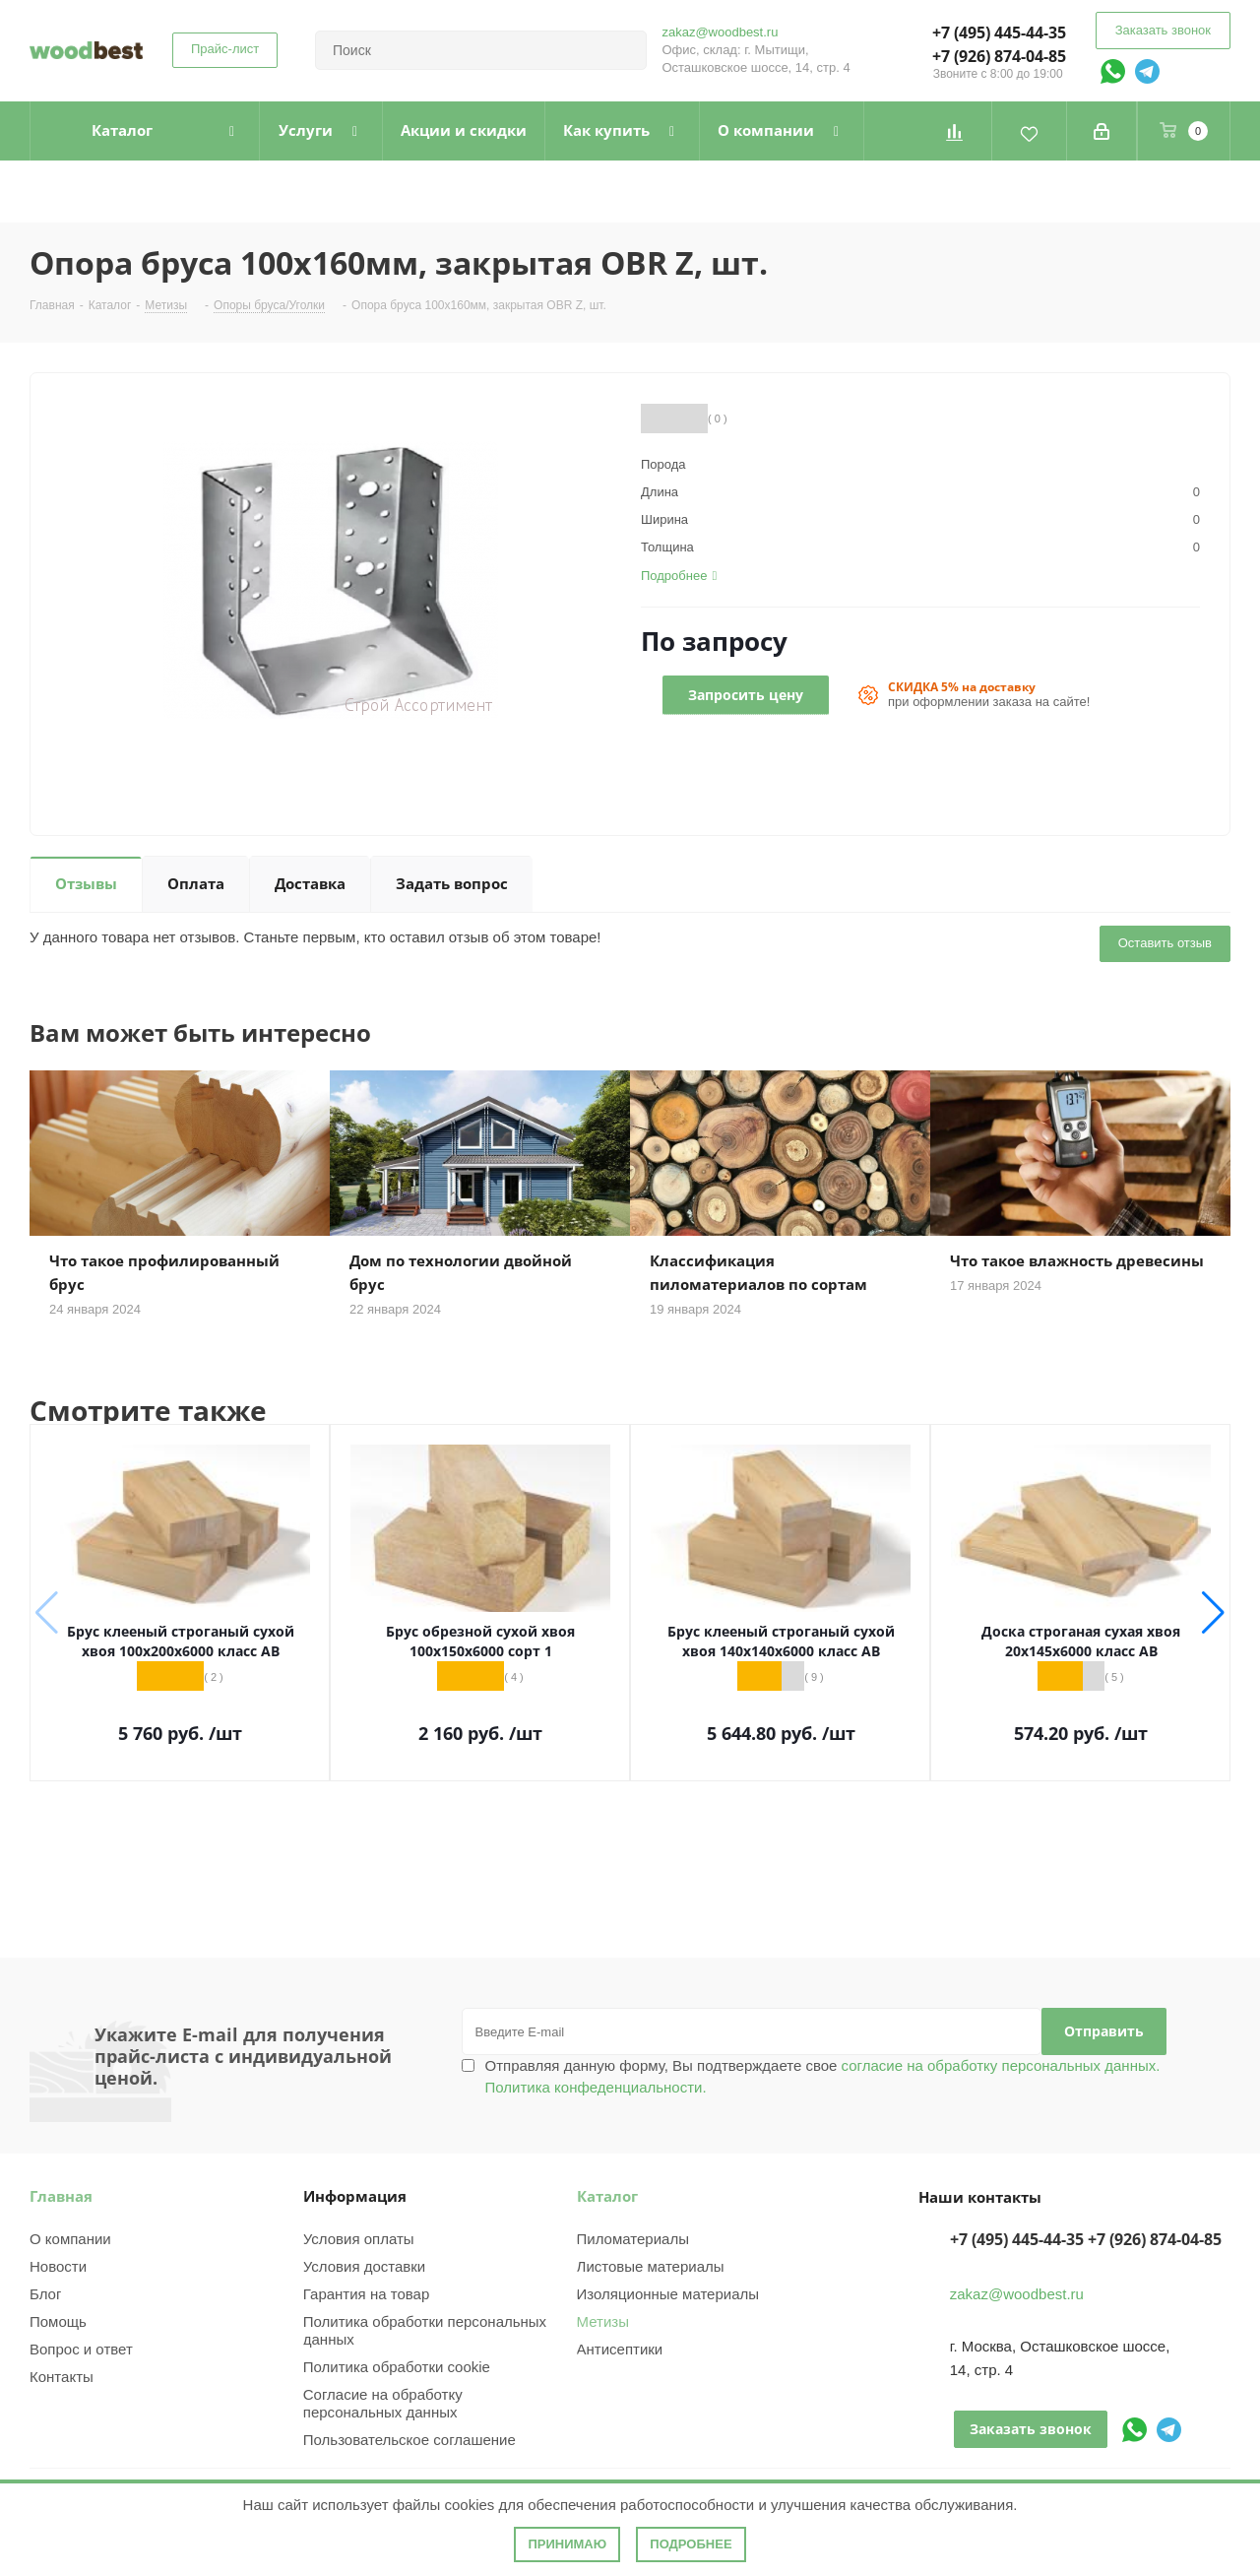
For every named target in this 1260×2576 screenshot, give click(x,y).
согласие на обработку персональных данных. (998, 2065)
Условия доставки (364, 2266)
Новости (58, 2266)
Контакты (62, 2376)
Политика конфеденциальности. (596, 2087)
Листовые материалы (650, 2266)
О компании (70, 2238)
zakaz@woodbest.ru (720, 32)
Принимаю (567, 2544)
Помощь (58, 2321)
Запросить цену (745, 694)
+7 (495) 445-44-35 (999, 32)
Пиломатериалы (633, 2238)
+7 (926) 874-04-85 (999, 56)
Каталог (607, 2196)
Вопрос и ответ (81, 2349)
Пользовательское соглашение (409, 2439)
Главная (61, 2196)
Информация (355, 2196)
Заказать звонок (1163, 30)
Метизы (603, 2321)
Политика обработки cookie (396, 2366)
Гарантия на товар (366, 2294)
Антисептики (620, 2349)
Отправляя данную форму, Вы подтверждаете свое (823, 2076)
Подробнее (690, 2544)
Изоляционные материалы (668, 2294)
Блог (45, 2294)
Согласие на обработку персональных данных (383, 2403)
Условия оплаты (358, 2238)
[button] (1213, 1613)
